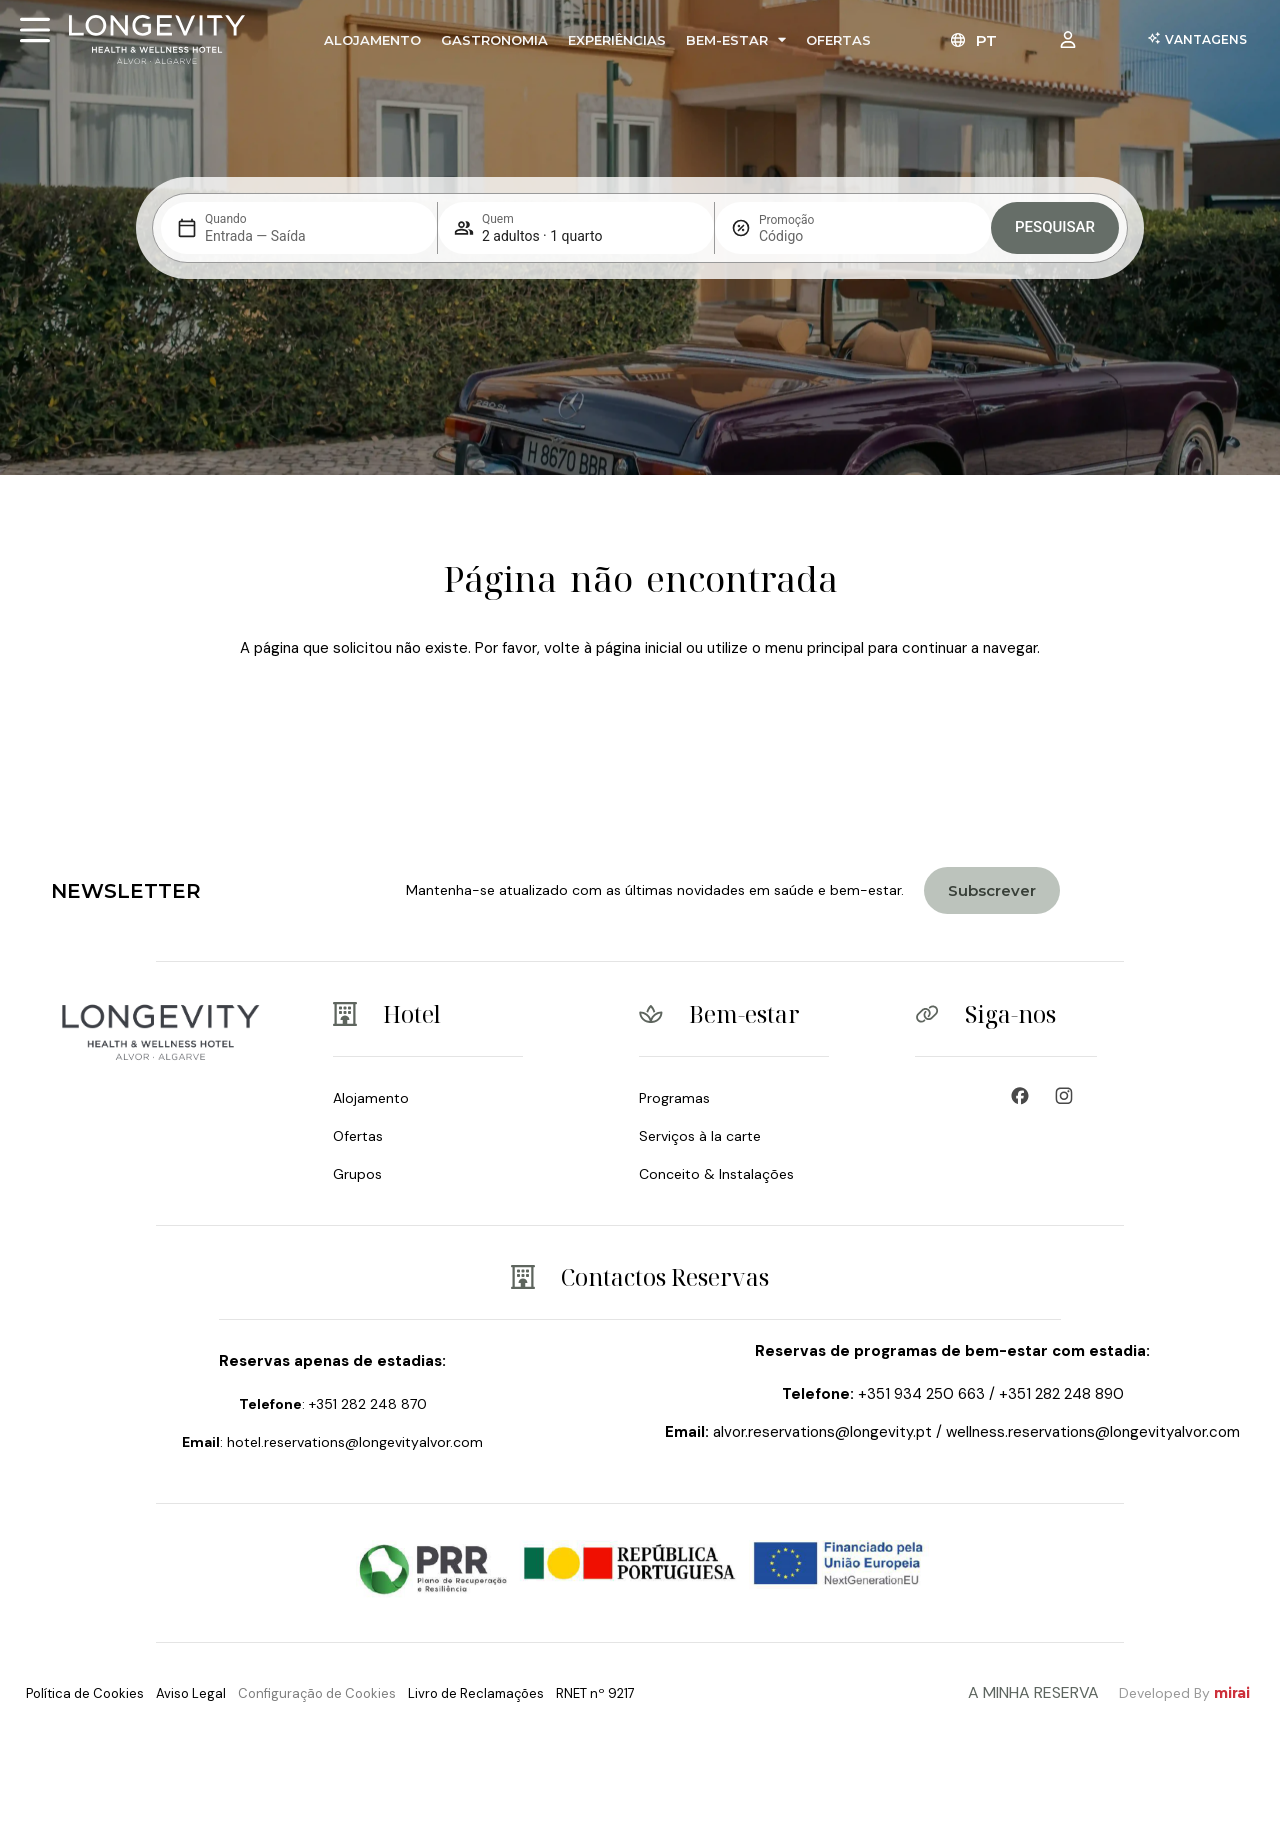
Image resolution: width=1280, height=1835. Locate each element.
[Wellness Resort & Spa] (1069, 1096)
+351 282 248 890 (1061, 1394)
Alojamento (372, 40)
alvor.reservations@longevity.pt (822, 1432)
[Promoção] (807, 236)
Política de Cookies (85, 1693)
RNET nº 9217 (595, 1693)
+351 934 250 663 (921, 1394)
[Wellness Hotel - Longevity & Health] (1025, 1096)
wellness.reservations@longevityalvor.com (1093, 1432)
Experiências (617, 40)
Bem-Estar (736, 39)
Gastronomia (494, 40)
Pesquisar (1055, 227)
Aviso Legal (191, 1693)
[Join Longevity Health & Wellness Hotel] (992, 890)
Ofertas (838, 40)
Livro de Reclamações (476, 1693)
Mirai (1232, 1693)
